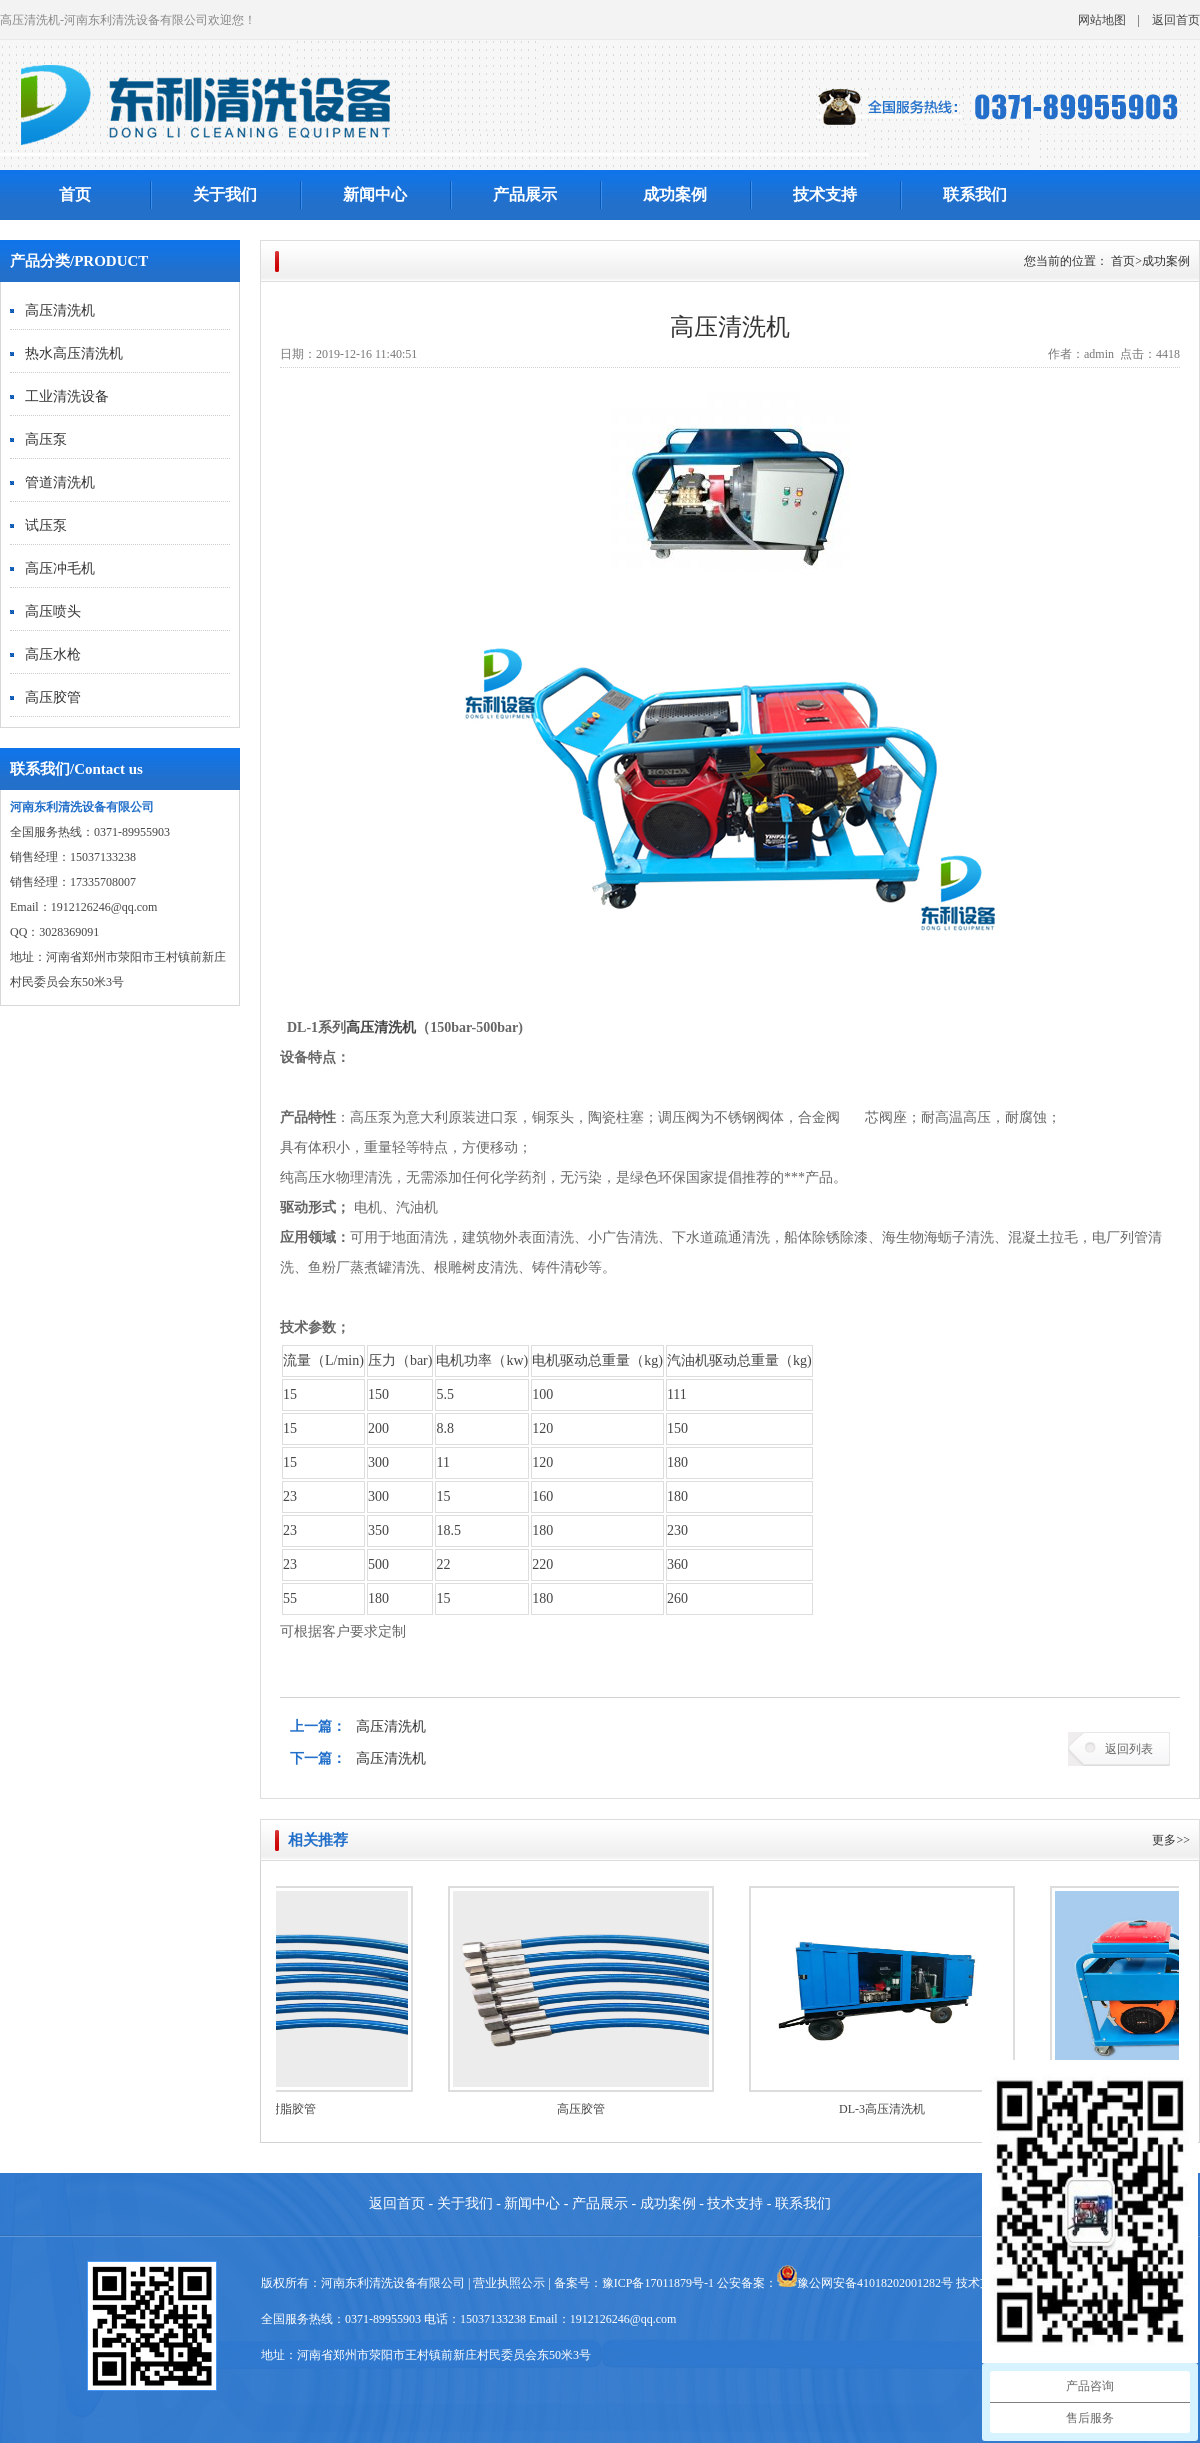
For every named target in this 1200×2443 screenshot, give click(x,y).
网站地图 (1102, 20)
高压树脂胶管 (292, 2109)
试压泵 (46, 525)
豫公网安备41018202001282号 (875, 2283)
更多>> (1171, 1840)
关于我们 (225, 194)
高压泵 (46, 439)
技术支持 (825, 194)
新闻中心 (375, 194)
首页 (75, 194)
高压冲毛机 (60, 568)
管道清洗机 (60, 482)
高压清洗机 (60, 310)
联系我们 (975, 194)
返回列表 (1129, 1749)
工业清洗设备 (67, 396)
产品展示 (525, 194)
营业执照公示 (509, 2283)
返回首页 (1176, 20)
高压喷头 (53, 611)
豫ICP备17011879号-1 (658, 2283)
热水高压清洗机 (74, 353)
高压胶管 (53, 697)
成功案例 (675, 194)
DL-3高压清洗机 (894, 2109)
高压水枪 (53, 654)
